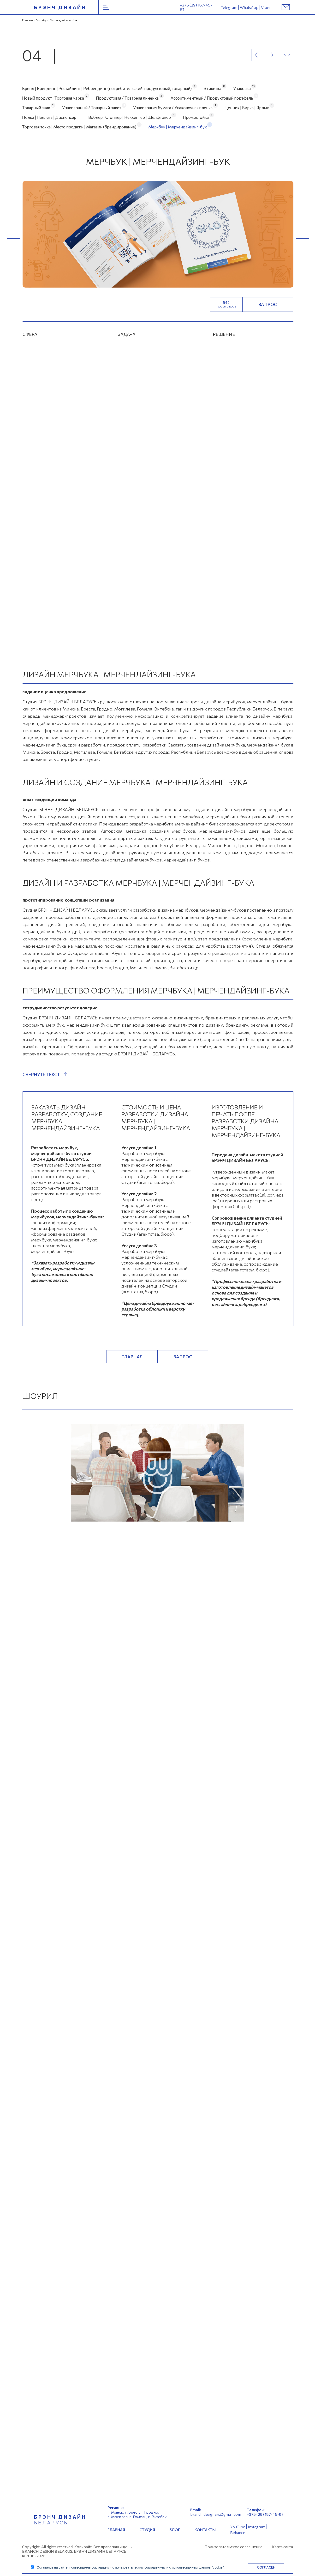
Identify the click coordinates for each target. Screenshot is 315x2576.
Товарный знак (36, 106)
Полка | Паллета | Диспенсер (49, 117)
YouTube (237, 2526)
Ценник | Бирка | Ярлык (247, 106)
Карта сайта (282, 2546)
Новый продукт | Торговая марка (53, 97)
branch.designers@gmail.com (215, 2511)
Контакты (205, 2529)
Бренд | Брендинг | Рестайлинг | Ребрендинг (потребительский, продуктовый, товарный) (107, 87)
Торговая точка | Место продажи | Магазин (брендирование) (79, 125)
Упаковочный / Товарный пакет (91, 106)
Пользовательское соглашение (233, 2546)
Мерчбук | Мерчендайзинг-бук (177, 125)
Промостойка (196, 116)
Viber (266, 7)
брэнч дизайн (60, 7)
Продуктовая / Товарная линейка (127, 97)
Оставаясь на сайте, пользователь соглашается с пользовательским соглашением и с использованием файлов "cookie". (128, 2567)
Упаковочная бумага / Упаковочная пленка (173, 106)
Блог (174, 2529)
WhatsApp (249, 7)
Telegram (229, 7)
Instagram (256, 2526)
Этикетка (212, 87)
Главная (28, 20)
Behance (237, 2532)
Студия (147, 2529)
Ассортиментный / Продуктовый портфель (212, 97)
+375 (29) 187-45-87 (196, 7)
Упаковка (242, 87)
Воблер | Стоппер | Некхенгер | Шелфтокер (129, 116)
